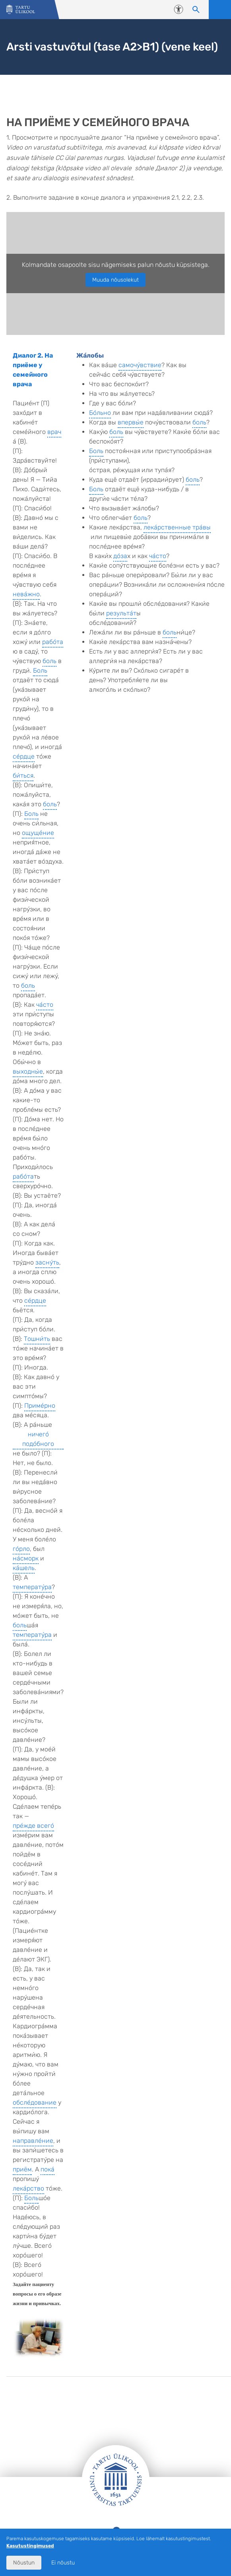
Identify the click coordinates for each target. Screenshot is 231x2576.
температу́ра (32, 1587)
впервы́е (131, 422)
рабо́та (52, 642)
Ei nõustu (63, 2562)
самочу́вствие (139, 365)
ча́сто (44, 1004)
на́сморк (26, 1558)
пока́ (47, 2169)
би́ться (23, 775)
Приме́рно (39, 1405)
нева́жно (26, 594)
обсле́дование (34, 2102)
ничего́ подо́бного (38, 1439)
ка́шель (24, 1568)
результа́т (121, 613)
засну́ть (47, 1262)
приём (22, 2169)
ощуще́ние (38, 833)
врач (54, 432)
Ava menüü (220, 9)
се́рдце (24, 756)
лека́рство (28, 2188)
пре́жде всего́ (33, 1825)
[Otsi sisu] (196, 9)
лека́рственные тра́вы (177, 527)
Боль (40, 670)
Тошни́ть (37, 1338)
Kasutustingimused (30, 2546)
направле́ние (33, 2140)
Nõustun (24, 2562)
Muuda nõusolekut (115, 279)
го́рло (21, 1549)
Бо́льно (100, 412)
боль (49, 661)
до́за (120, 556)
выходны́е (28, 1071)
